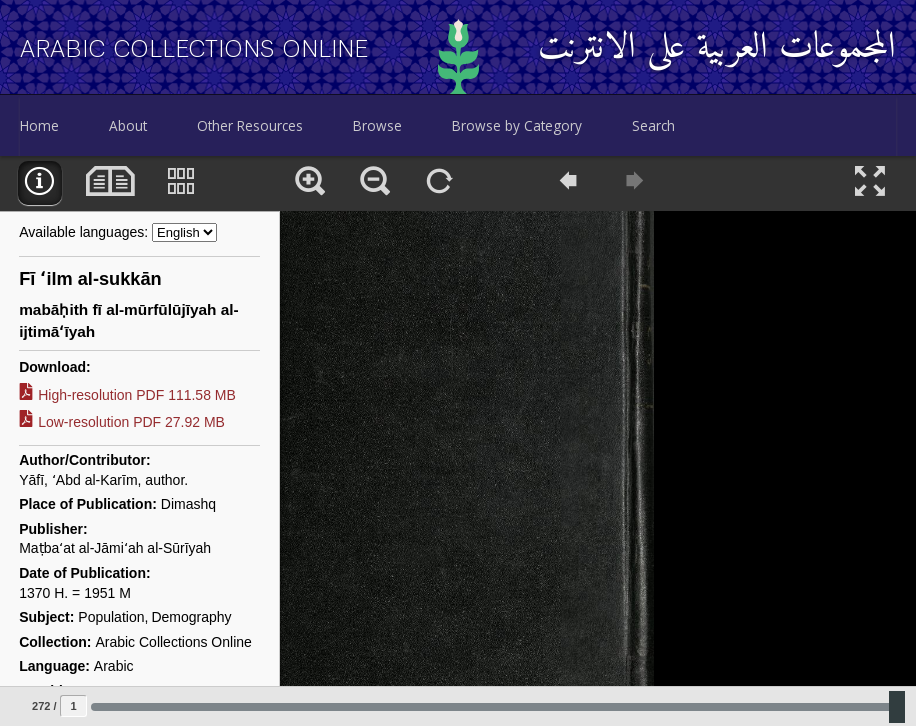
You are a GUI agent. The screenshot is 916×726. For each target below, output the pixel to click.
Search (653, 125)
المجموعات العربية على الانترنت (717, 48)
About (128, 125)
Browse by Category (517, 125)
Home (39, 125)
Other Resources (250, 125)
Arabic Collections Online (194, 49)
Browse (377, 125)
